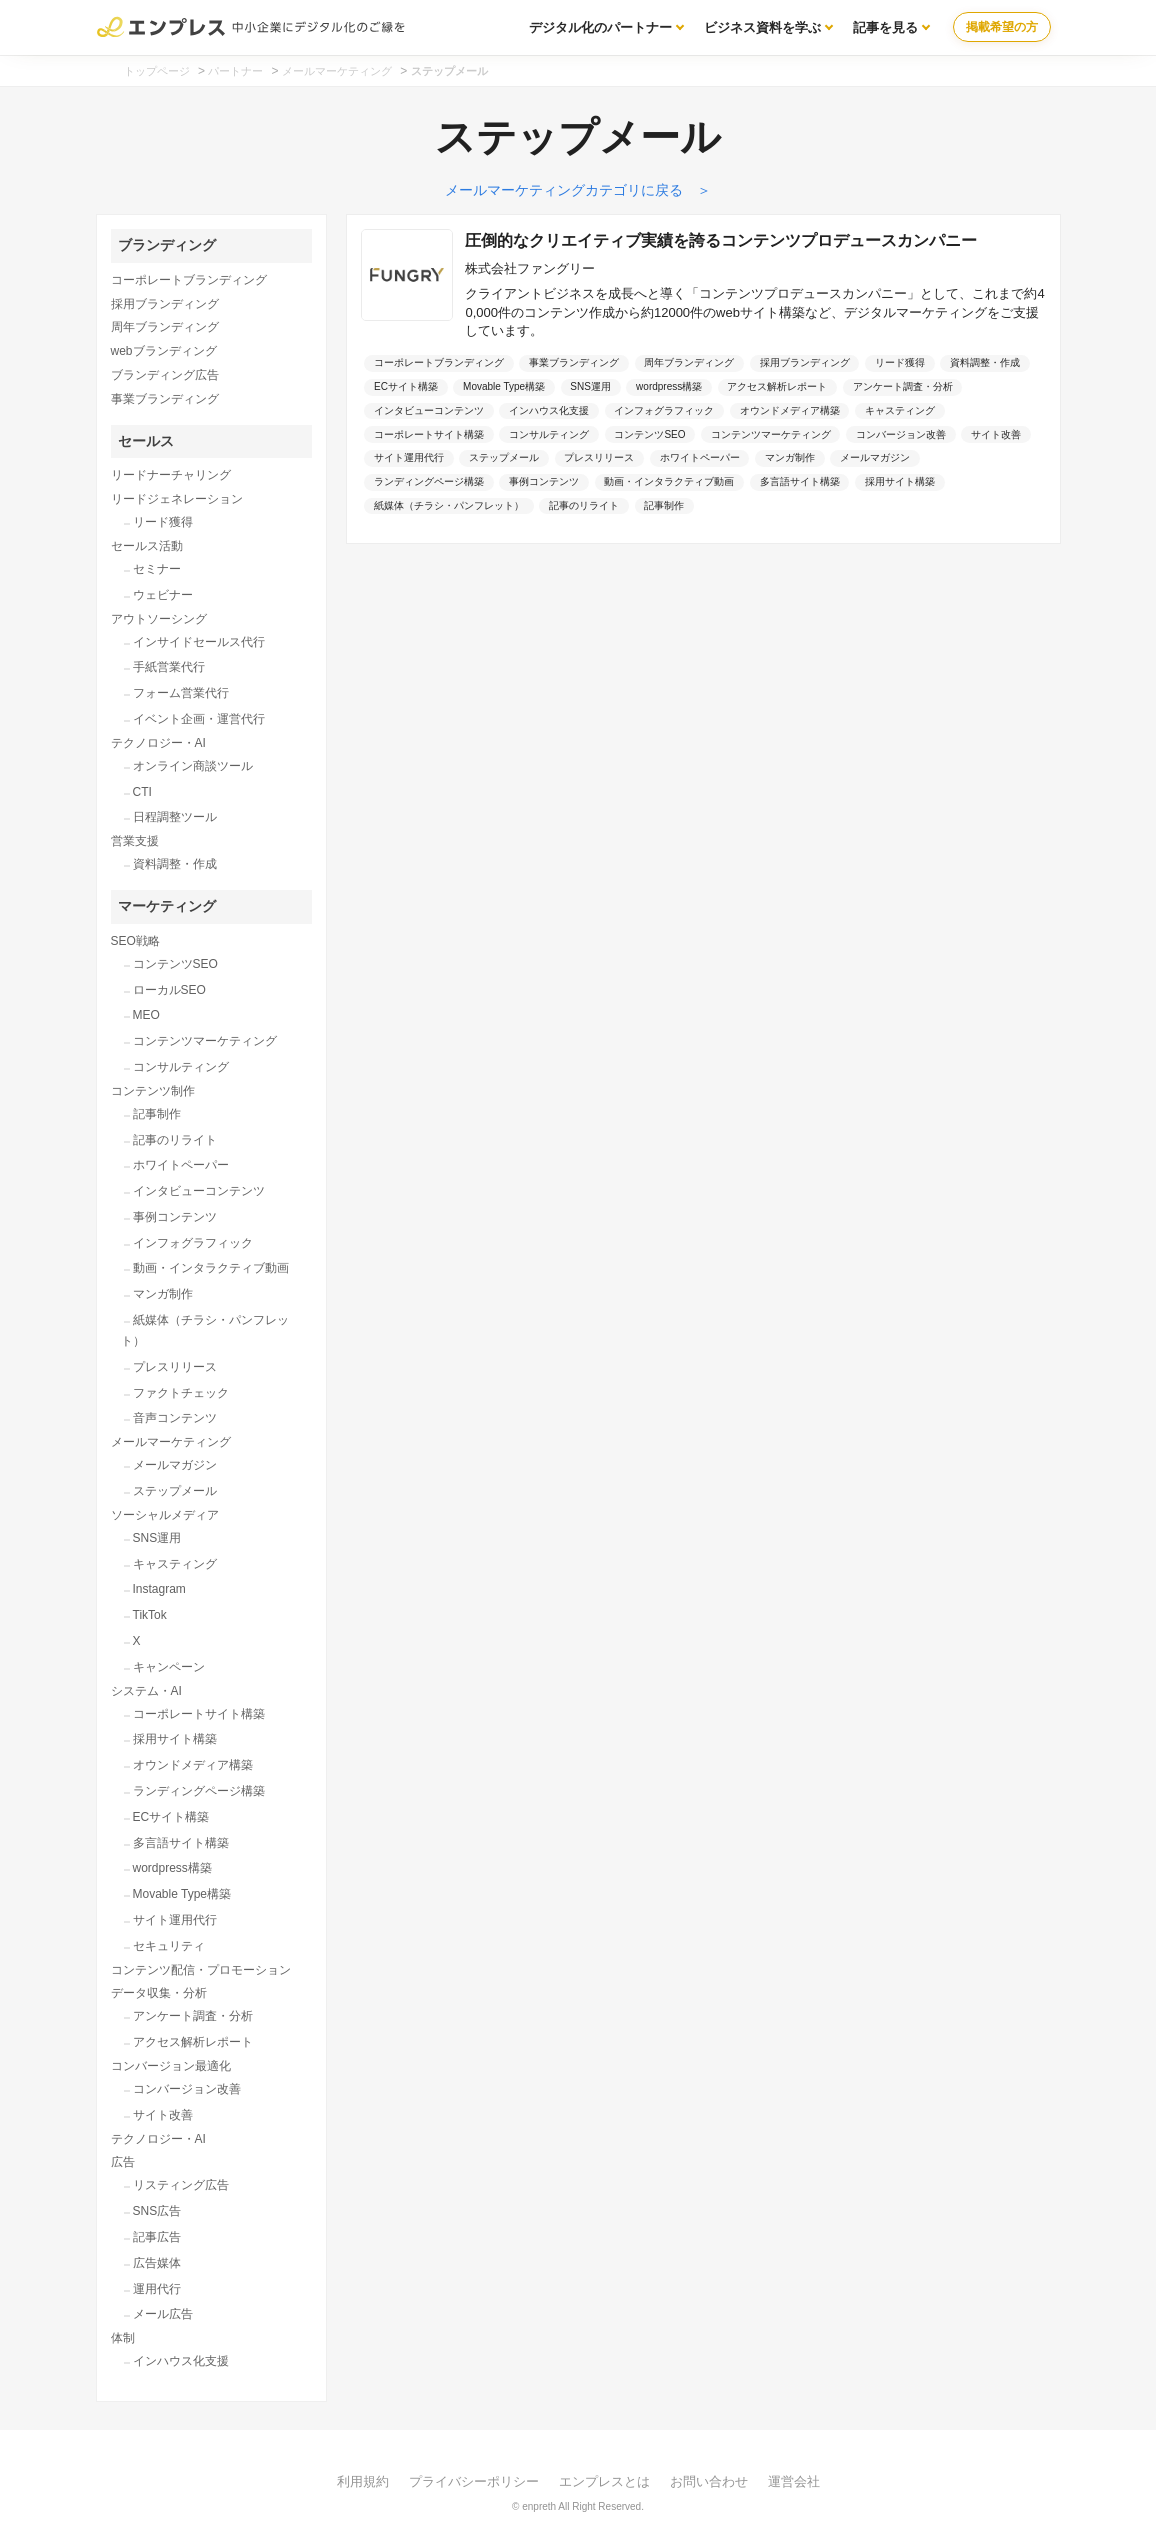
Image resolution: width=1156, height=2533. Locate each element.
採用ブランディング (165, 304)
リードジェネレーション (177, 499)
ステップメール (175, 1491)
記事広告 (157, 2237)
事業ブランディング (165, 399)
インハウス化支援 (181, 2361)
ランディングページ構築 (199, 1791)
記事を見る (885, 27)
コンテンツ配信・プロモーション (201, 1970)
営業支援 (135, 841)
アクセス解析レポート (193, 2042)
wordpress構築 (172, 1868)
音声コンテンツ (175, 1418)
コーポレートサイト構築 (199, 1714)
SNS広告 (157, 2211)
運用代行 (157, 2289)
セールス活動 (147, 546)
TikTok (150, 1615)
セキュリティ (169, 1946)
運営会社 (794, 2481)
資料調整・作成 (175, 864)
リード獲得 (163, 522)
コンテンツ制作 (153, 1091)
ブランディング (167, 245)
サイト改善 (163, 2115)
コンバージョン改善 (187, 2089)
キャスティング (175, 1564)
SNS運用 (157, 1538)
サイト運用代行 (175, 1920)
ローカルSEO (169, 990)
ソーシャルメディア (165, 1515)
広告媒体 (157, 2263)
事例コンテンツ (175, 1217)
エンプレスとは (604, 2481)
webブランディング (164, 351)
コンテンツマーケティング (205, 1041)
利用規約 (363, 2481)
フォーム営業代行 (181, 693)
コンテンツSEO (175, 964)
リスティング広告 (181, 2185)
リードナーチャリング (171, 475)
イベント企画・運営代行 (199, 719)
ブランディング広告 (165, 375)
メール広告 (163, 2314)
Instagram (159, 1589)
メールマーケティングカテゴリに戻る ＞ (578, 190)
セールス (146, 441)
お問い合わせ (709, 2481)
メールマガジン (175, 1465)
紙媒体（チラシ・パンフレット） (205, 1330)
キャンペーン (169, 1667)
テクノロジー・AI (158, 743)
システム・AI (146, 1691)
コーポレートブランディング (189, 280)
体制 (123, 2338)
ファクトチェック (181, 1393)
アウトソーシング (159, 619)
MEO (146, 1015)
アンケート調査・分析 (193, 2016)
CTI (142, 792)
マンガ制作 (163, 1294)
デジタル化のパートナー (600, 27)
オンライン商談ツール (193, 766)
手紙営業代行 (169, 667)
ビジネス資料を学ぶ (762, 27)
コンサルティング (181, 1067)
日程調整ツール (175, 817)
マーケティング (167, 906)
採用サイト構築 (175, 1739)
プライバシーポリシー (474, 2481)
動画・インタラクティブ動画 (211, 1268)
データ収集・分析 (159, 1993)
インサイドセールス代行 (199, 642)
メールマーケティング (171, 1442)
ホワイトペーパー (181, 1165)
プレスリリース (175, 1367)
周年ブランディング (165, 327)
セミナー (157, 569)
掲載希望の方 (1002, 27)
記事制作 (157, 1114)
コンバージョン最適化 (171, 2066)
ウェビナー (163, 595)
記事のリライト (175, 1140)
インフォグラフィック (193, 1243)
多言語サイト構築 (181, 1843)
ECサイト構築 (171, 1817)
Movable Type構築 (182, 1894)
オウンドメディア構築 (193, 1765)
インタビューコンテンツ (199, 1191)
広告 (123, 2162)
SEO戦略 (135, 941)
